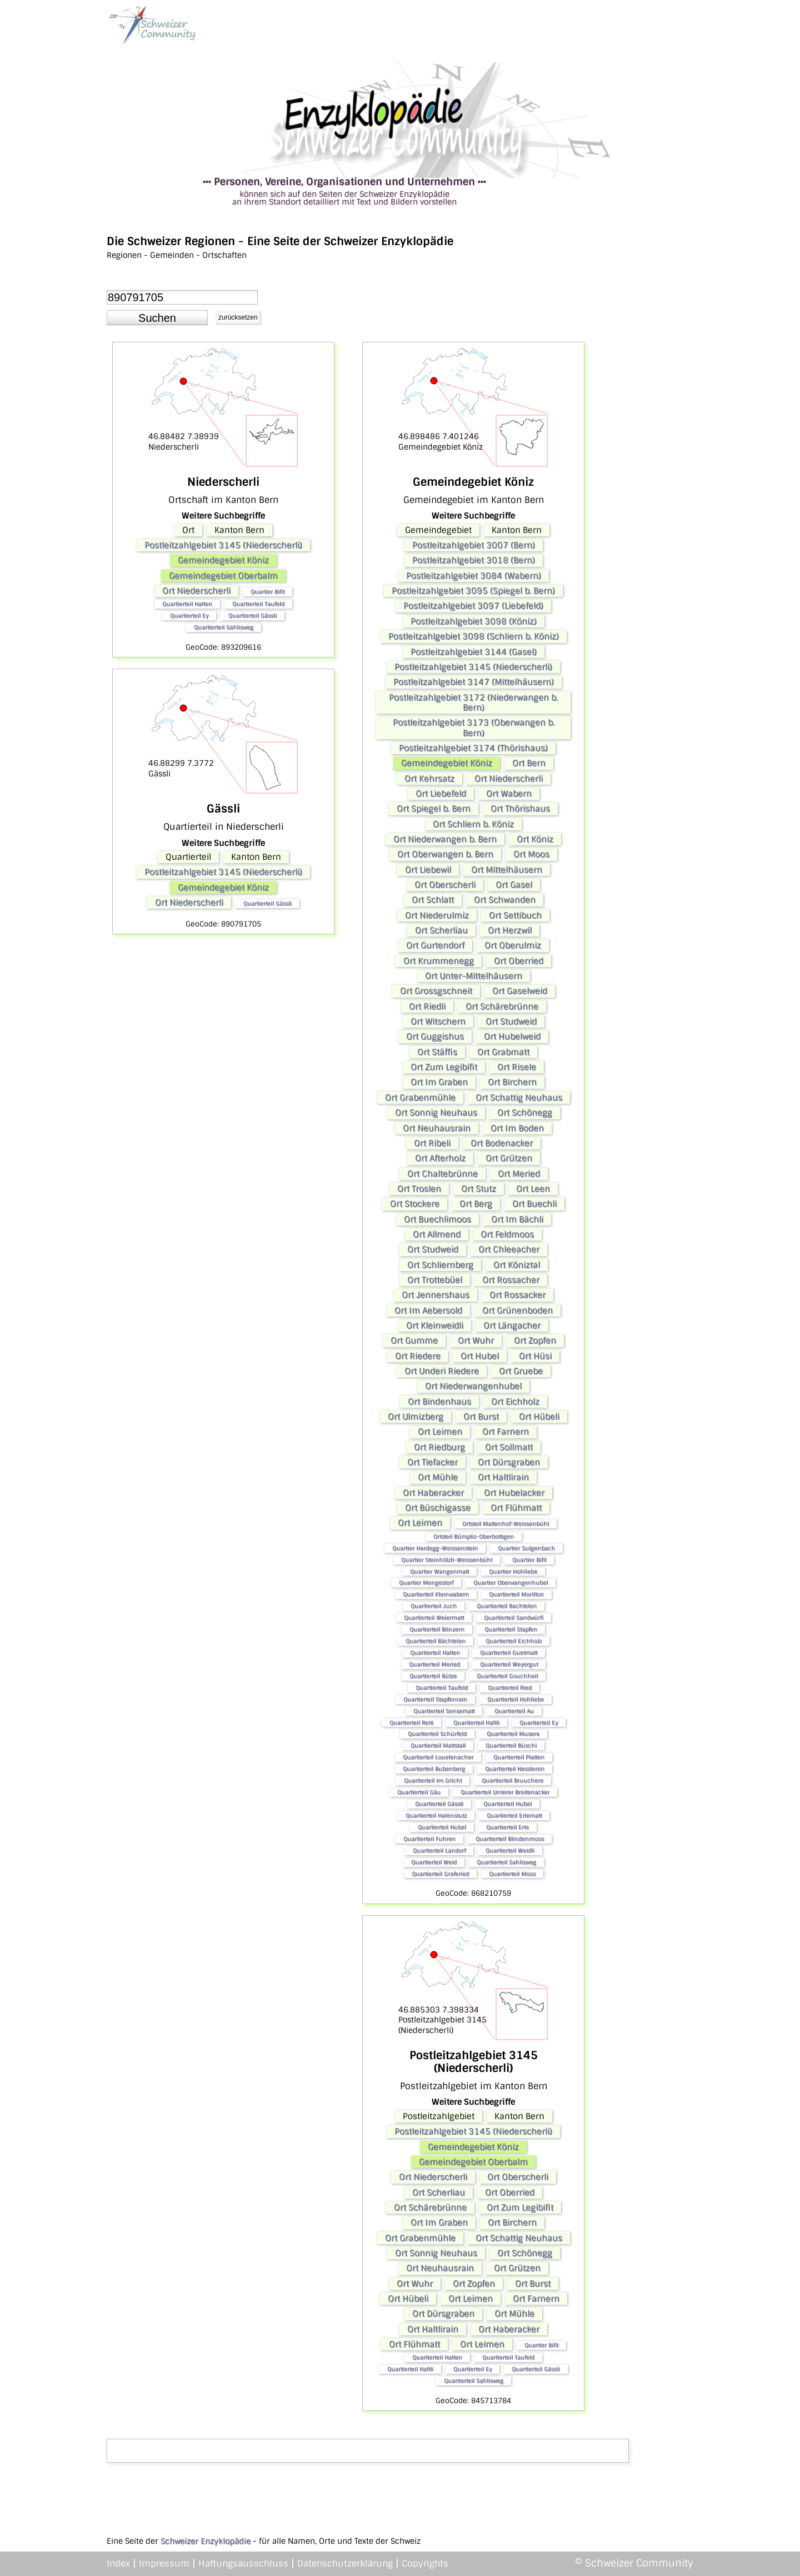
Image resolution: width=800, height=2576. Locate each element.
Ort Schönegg (524, 1112)
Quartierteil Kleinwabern (436, 1594)
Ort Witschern (438, 1021)
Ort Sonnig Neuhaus (436, 1112)
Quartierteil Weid (434, 1862)
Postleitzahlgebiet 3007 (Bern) (473, 545)
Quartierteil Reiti (411, 1722)
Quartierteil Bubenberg (434, 1768)
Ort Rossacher (510, 1279)
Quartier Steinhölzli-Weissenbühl (446, 1559)
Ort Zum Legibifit (444, 1067)
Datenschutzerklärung (345, 2563)
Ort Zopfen (535, 1340)
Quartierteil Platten (518, 1757)
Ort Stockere (414, 1203)
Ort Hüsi (535, 1356)
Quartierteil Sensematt (443, 1711)
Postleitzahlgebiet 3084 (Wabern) (473, 575)
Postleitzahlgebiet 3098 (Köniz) (474, 621)
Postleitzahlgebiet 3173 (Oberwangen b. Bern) (473, 727)
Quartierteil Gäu (419, 1792)
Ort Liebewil (428, 869)
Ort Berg (475, 1203)
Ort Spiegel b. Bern (434, 808)
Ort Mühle (438, 1477)
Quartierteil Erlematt (514, 1815)
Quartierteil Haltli (476, 1722)
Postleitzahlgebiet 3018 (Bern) (473, 560)
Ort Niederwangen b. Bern (445, 839)
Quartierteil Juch (434, 1606)
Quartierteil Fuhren (429, 1838)
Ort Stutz (478, 1188)
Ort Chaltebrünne (442, 1173)
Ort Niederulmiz (437, 915)
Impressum (164, 2563)
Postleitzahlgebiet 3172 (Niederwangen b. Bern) (473, 702)
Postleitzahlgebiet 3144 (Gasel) (474, 651)
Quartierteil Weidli (510, 1850)
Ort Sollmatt (509, 1447)
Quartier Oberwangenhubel (510, 1582)
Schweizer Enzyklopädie (206, 2541)
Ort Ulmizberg (415, 1416)
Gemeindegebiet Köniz (223, 560)
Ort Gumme (414, 1340)
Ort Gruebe (521, 1371)
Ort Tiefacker (432, 1462)
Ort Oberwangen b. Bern (445, 854)
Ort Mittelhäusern (506, 869)
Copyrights (425, 2563)
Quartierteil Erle (507, 1827)
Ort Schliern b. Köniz (473, 824)
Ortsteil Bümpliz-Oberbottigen (473, 1536)
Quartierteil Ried (510, 1687)
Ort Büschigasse (438, 1507)
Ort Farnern (505, 1431)
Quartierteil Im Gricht (433, 1780)
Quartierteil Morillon (516, 1594)
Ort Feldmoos (507, 1234)
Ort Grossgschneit (436, 990)
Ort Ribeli (432, 1143)
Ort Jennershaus (435, 1295)
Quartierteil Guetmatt (508, 1652)
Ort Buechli (534, 1203)
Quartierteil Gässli (252, 615)
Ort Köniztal (516, 1264)
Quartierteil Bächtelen (436, 1641)
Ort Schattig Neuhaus (519, 1097)
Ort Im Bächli (517, 1219)
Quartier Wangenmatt (439, 1571)
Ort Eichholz (515, 1401)
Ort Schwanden (505, 899)
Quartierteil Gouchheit (507, 1676)
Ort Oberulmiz (512, 945)
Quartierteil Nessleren (514, 1768)
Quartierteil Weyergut (509, 1664)
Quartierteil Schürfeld (437, 1733)
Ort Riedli (427, 1006)
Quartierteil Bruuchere (512, 1780)
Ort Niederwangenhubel (473, 1386)
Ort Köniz (535, 839)
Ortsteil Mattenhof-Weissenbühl (505, 1523)
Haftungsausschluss (243, 2563)
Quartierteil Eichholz (514, 1641)
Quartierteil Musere (513, 1733)
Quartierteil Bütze (433, 1676)
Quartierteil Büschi (511, 1745)
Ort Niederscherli (196, 590)
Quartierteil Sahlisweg (223, 627)
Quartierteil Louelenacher (438, 1757)
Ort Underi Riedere (441, 1371)
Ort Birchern (512, 1082)
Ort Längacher (512, 1325)
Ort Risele (516, 1067)
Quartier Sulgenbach (526, 1548)
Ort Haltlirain (503, 1477)
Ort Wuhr (476, 1340)
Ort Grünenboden (517, 1310)
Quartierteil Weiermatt (434, 1617)
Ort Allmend (437, 1234)
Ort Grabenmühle (420, 1097)
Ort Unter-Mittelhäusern (473, 975)
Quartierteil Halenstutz (436, 1815)
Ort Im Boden (517, 1128)
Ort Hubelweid (512, 1036)
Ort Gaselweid (519, 990)
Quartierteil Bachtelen (507, 1606)
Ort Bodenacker (502, 1143)
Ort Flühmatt (516, 1507)
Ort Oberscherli (445, 884)
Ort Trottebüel (434, 1279)
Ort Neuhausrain (437, 1128)
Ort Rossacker (517, 1295)
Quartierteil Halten (187, 603)
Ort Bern (529, 763)
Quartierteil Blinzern (436, 1629)
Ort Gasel (514, 884)
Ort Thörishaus (520, 808)
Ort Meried (519, 1173)
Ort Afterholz (440, 1158)
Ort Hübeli (539, 1416)
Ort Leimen (440, 1431)
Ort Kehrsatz (429, 778)
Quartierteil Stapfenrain (435, 1699)
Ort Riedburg (439, 1447)
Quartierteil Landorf (439, 1850)
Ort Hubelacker (514, 1492)
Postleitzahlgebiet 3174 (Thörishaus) (473, 748)
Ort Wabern (509, 793)
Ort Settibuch (515, 915)
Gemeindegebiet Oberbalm (223, 575)
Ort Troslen (419, 1188)
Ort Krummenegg (438, 960)
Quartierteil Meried (434, 1664)
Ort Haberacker (433, 1492)
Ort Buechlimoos (437, 1219)
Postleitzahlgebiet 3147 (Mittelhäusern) (473, 681)
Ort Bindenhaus (439, 1401)
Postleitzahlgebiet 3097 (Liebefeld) (473, 605)
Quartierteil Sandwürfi (513, 1617)
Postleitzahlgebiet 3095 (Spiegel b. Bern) (473, 590)
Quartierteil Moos (512, 1873)
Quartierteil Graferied (440, 1873)
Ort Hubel (480, 1356)
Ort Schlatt (433, 899)
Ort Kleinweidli (434, 1325)
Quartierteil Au (514, 1711)
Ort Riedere (418, 1356)
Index (118, 2563)
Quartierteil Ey (189, 615)
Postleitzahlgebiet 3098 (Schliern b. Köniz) (473, 636)
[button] (157, 318)
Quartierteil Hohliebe (515, 1699)
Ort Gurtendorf (435, 945)
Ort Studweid (511, 1021)
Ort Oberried (518, 960)
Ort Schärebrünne (502, 1006)
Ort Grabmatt (503, 1052)
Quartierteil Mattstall (438, 1745)
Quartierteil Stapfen (510, 1629)
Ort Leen (533, 1188)
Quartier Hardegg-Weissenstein (435, 1548)
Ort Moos (531, 854)
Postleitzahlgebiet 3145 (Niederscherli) (223, 545)
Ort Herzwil (510, 930)
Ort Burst (481, 1416)
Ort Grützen (509, 1158)
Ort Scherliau (441, 930)
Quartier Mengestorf (426, 1582)
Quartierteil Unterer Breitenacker (505, 1792)
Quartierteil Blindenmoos (510, 1838)
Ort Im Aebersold (428, 1310)
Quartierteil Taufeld (258, 603)
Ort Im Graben (439, 1082)
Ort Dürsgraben (509, 1462)
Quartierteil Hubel (507, 1803)
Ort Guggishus (435, 1036)
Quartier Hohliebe (513, 1571)
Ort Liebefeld (441, 793)
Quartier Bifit (267, 591)
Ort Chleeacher (508, 1249)
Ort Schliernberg (440, 1264)
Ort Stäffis (437, 1052)
